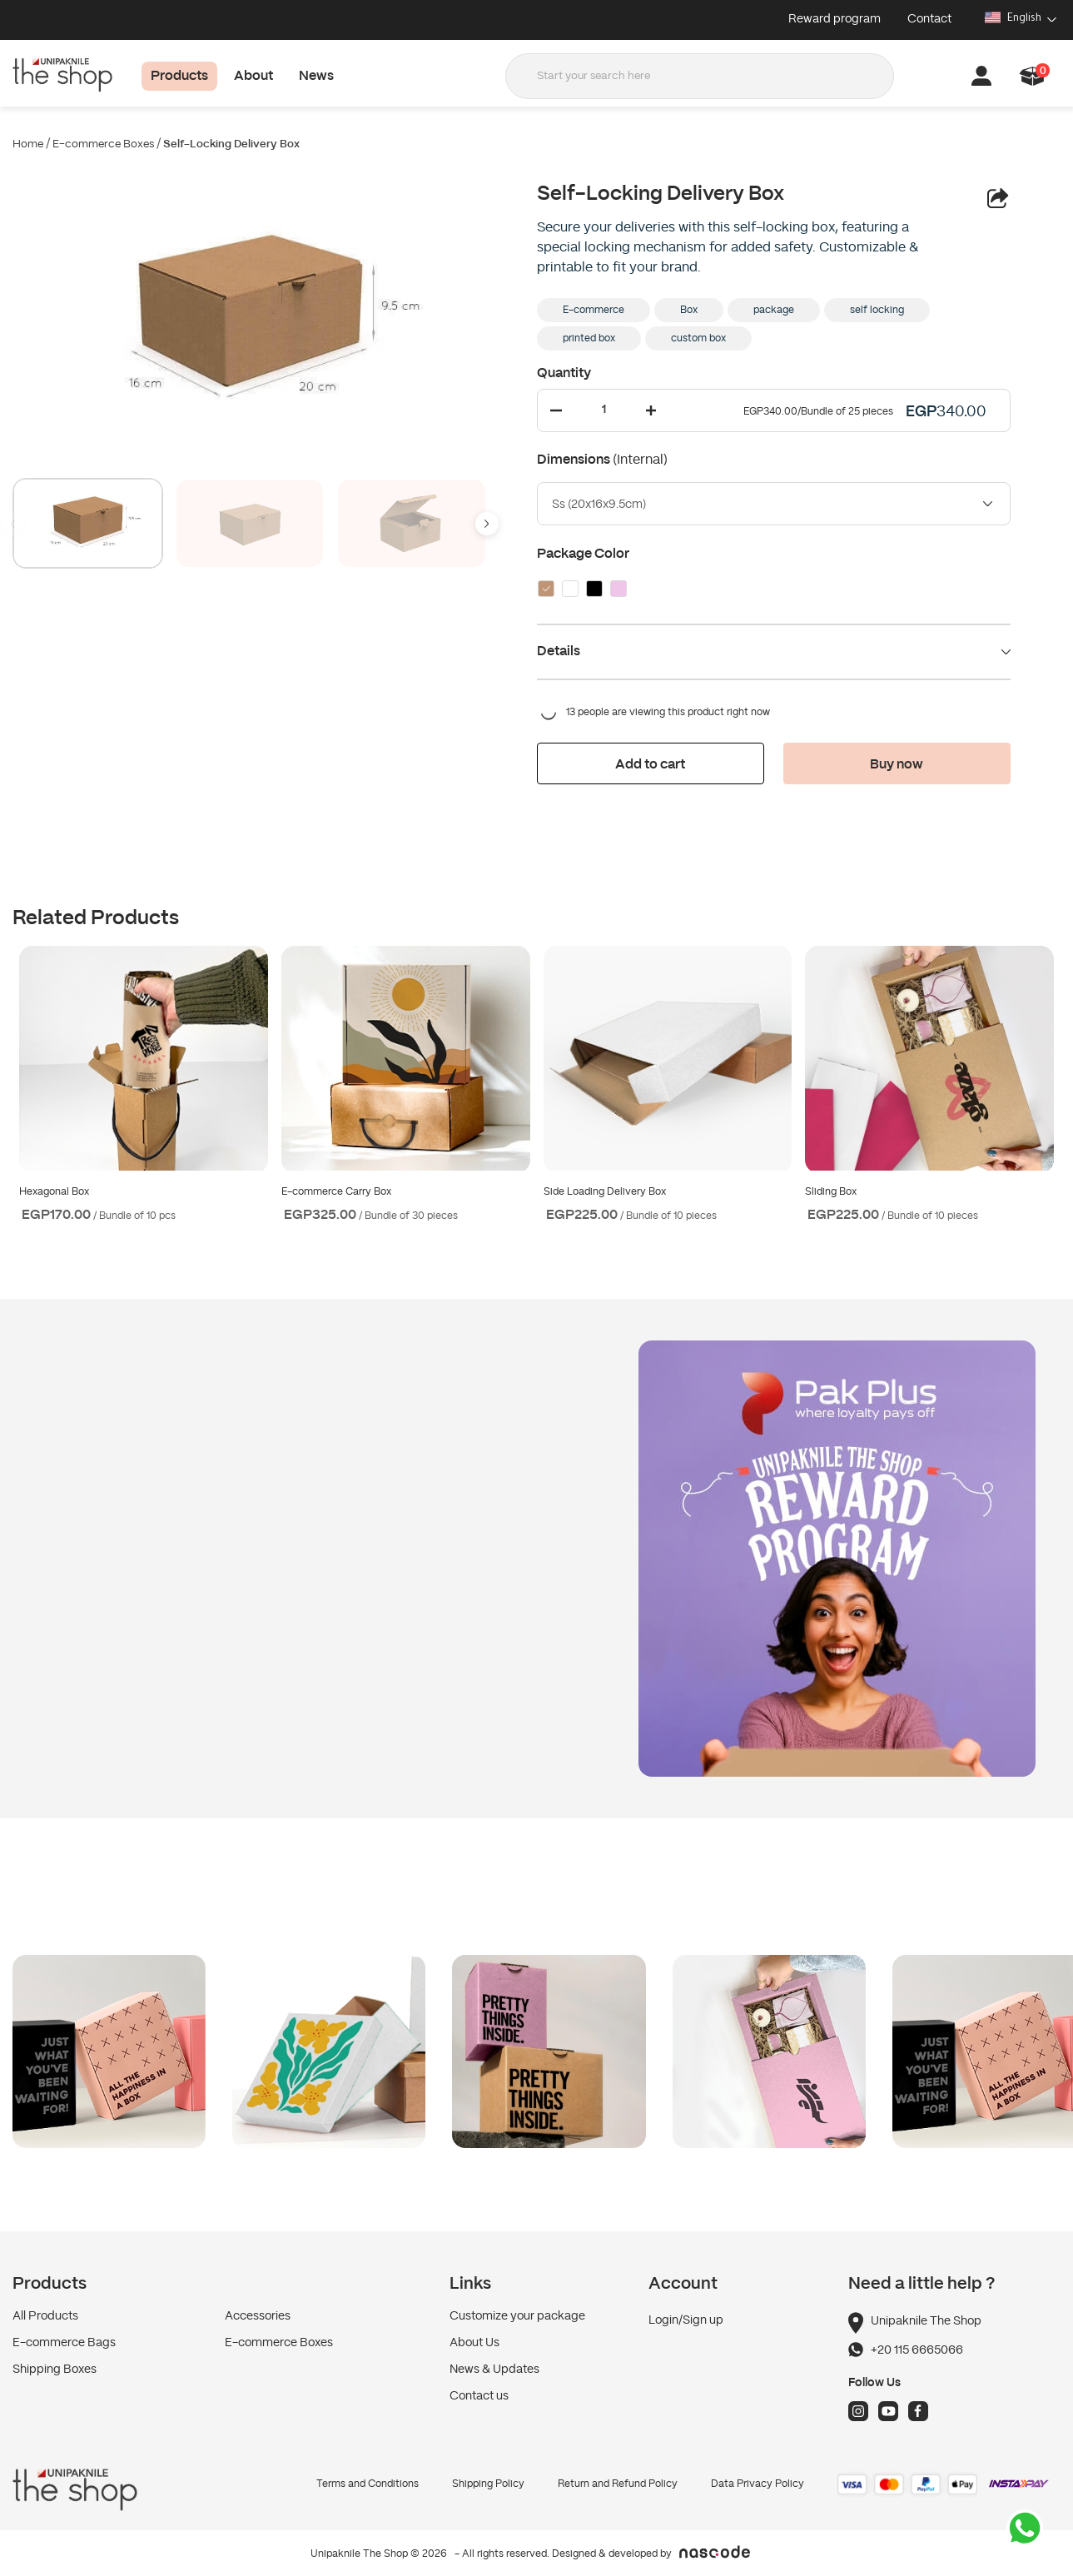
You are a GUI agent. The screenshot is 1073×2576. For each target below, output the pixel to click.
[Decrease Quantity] (556, 410)
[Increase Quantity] (651, 410)
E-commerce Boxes (103, 144)
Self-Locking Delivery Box (231, 144)
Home (27, 144)
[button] (1032, 76)
